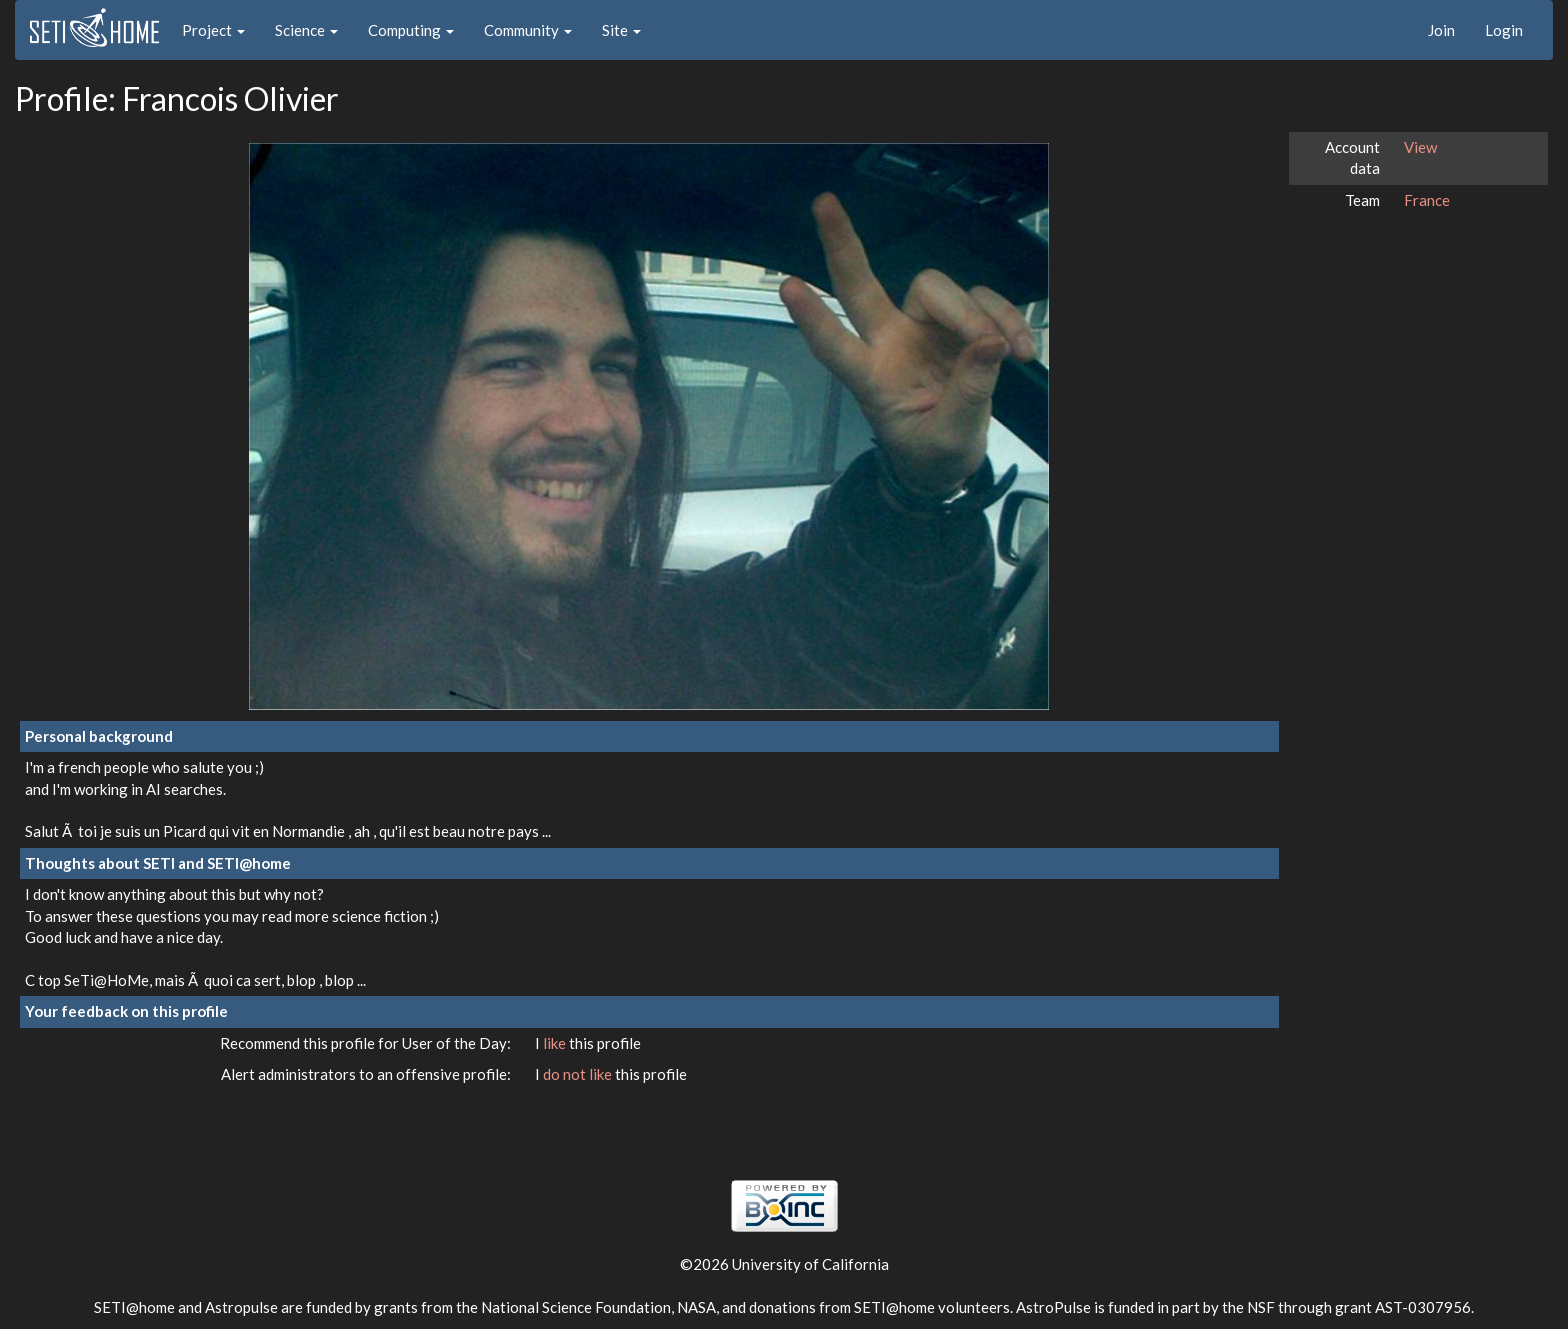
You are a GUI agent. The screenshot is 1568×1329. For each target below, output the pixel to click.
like (556, 1043)
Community (528, 30)
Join (1441, 30)
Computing (411, 30)
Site (621, 30)
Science (306, 30)
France (1427, 200)
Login (1504, 30)
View (1420, 147)
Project (213, 30)
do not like (579, 1074)
